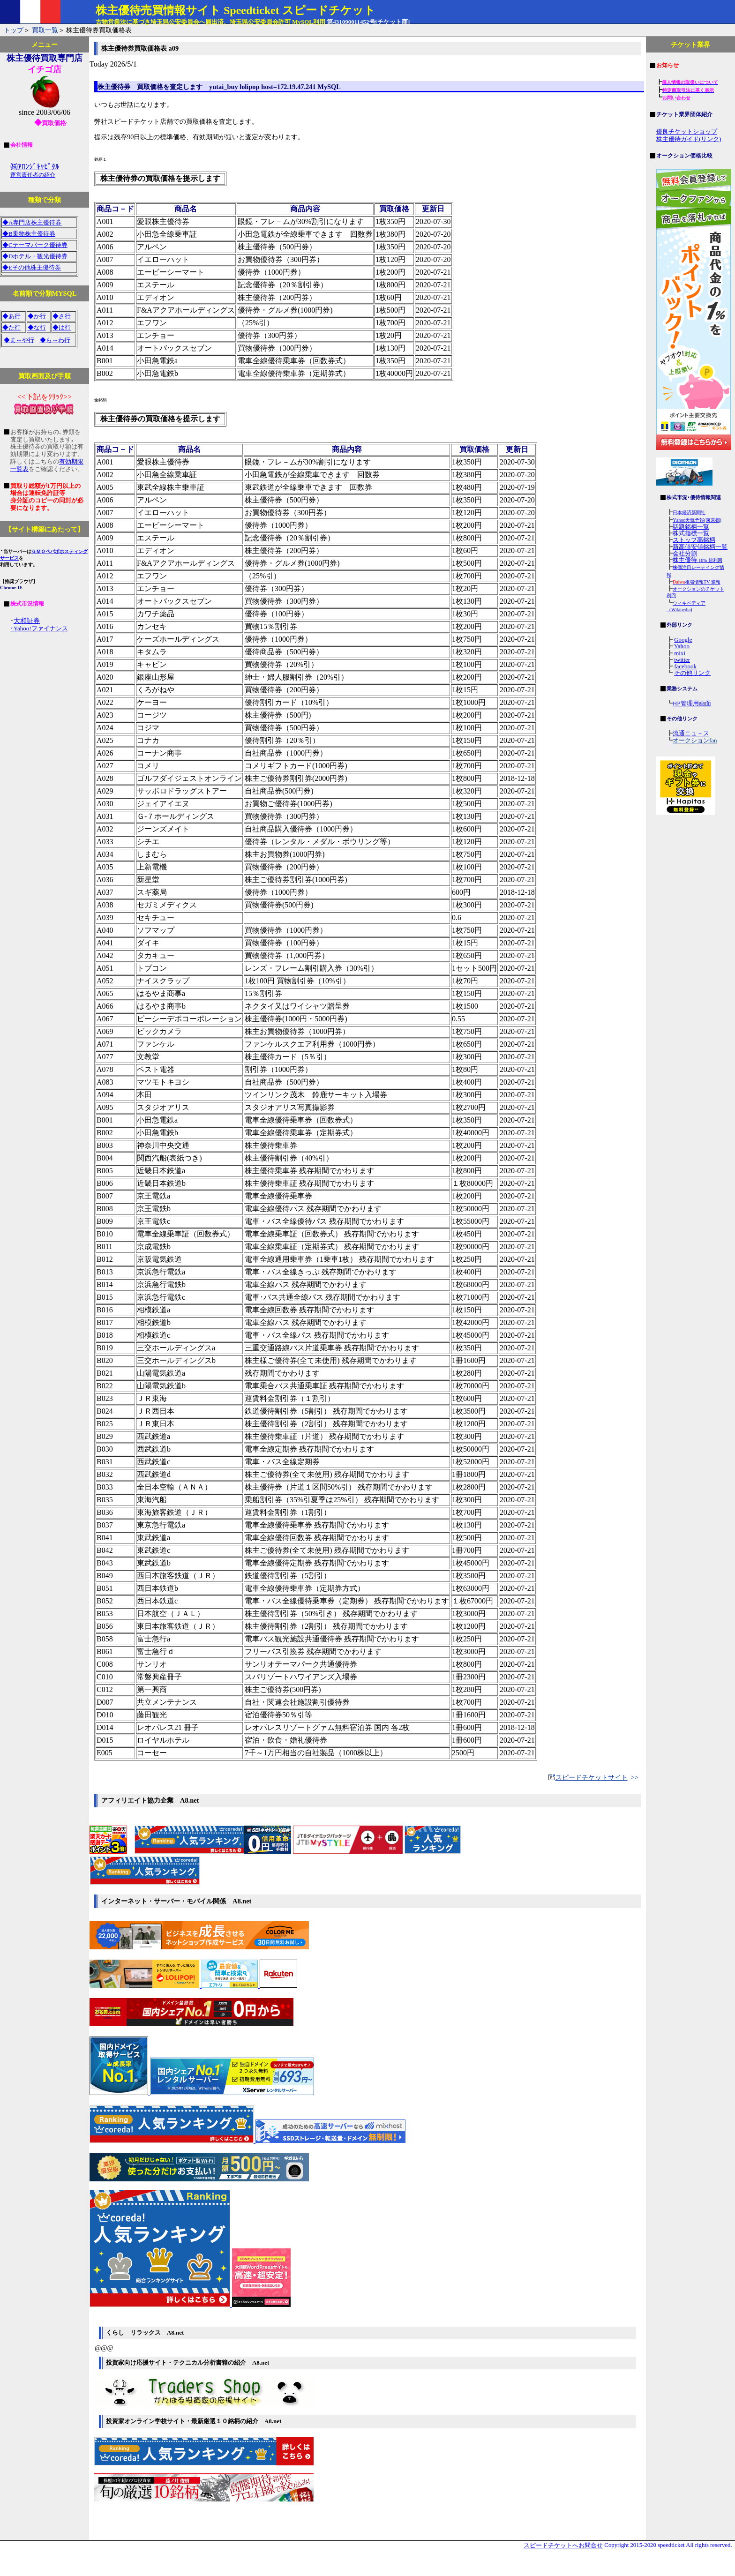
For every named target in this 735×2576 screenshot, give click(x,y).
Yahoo (682, 646)
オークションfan (695, 740)
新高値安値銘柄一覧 (700, 546)
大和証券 (27, 620)
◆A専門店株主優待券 (31, 222)
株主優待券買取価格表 (98, 30)
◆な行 (37, 327)
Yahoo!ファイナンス (41, 628)
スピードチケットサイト (591, 1777)
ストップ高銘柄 (694, 539)
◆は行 (61, 327)
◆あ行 (11, 316)
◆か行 (37, 316)
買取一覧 (45, 30)
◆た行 (11, 327)
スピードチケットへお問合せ (563, 2545)
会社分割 (685, 553)
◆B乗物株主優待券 (28, 233)
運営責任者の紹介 (32, 175)
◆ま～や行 (19, 340)
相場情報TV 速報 (696, 581)
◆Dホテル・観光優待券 (35, 256)
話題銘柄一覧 (691, 526)
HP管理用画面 (692, 703)
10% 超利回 (710, 560)
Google (683, 639)
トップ (13, 30)
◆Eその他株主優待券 (31, 267)
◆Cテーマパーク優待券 (35, 244)
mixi (679, 653)
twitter (682, 659)
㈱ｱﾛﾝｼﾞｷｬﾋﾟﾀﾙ (34, 167)
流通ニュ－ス (691, 733)
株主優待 (685, 559)
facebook (685, 666)
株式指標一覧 (691, 533)
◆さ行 (61, 316)
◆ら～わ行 (55, 340)
